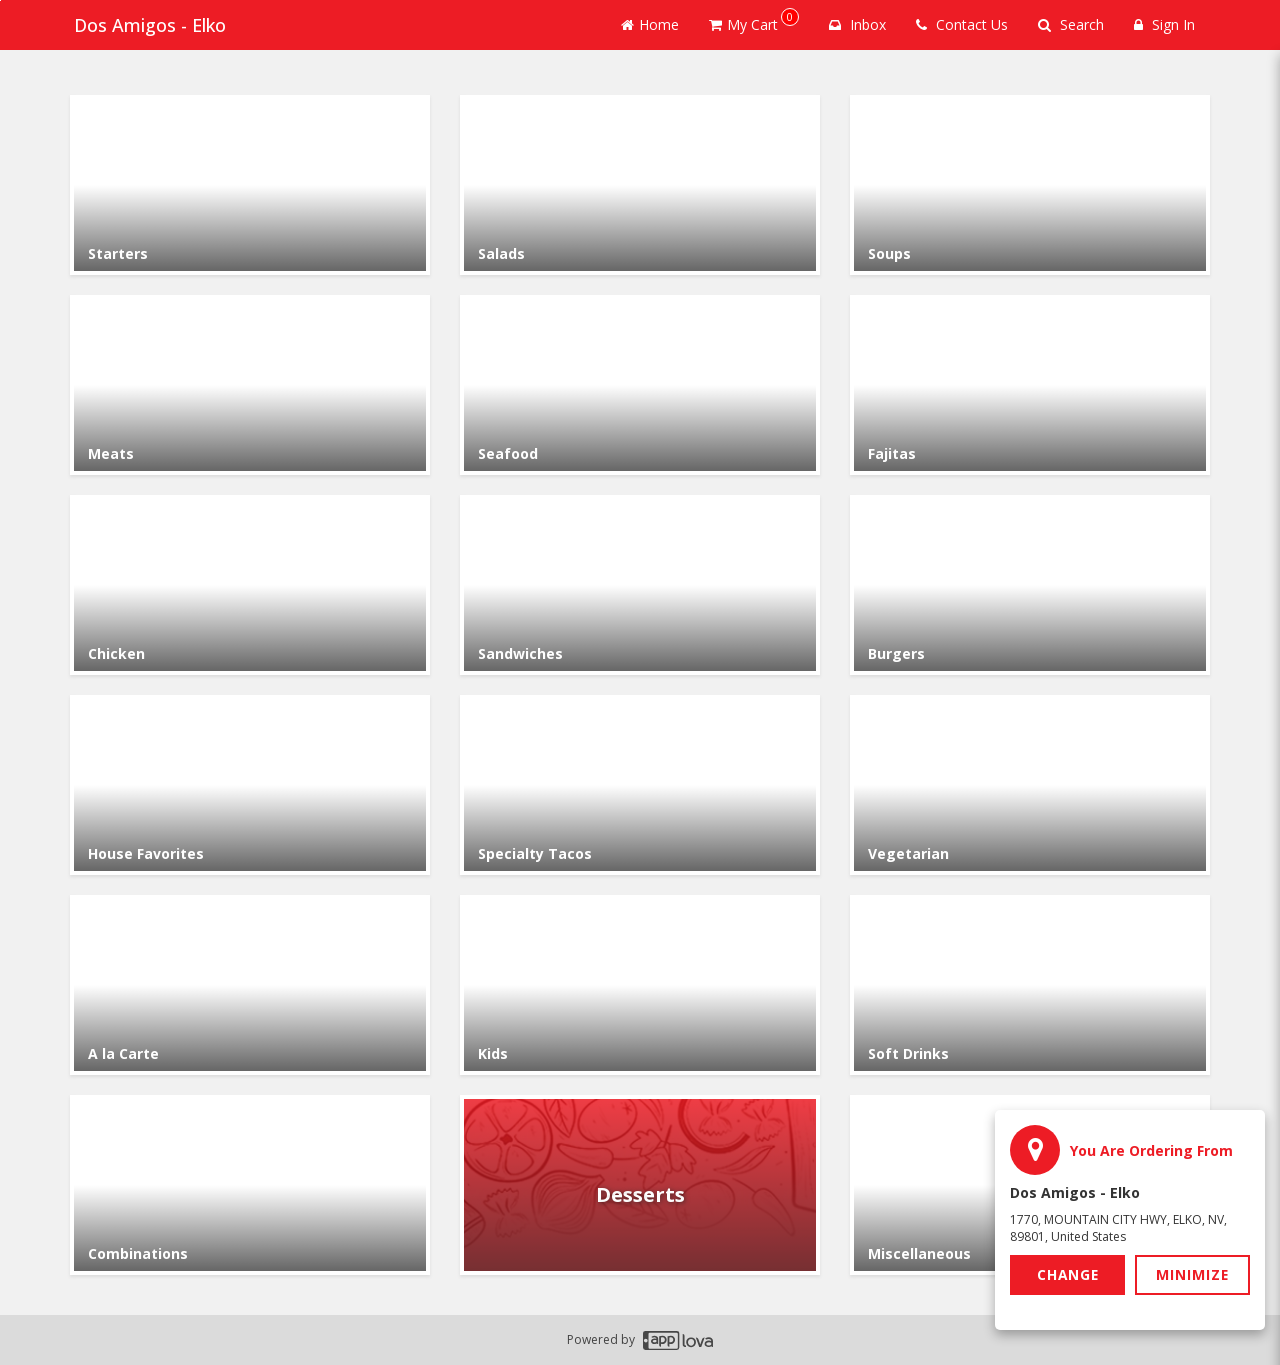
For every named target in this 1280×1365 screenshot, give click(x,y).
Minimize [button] (1193, 1274)
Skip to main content (0, 0)
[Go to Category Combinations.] (250, 1185)
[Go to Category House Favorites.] (250, 785)
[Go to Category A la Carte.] (250, 985)
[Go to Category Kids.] (640, 985)
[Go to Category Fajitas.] (1030, 385)
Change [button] (1068, 1274)
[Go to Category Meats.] (250, 385)
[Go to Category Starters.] (250, 185)
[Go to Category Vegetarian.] (1030, 785)
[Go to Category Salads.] (640, 185)
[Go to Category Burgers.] (1030, 585)
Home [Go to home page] (650, 24)
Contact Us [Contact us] (962, 24)
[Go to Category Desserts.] (640, 1185)
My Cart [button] (754, 21)
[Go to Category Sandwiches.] (640, 585)
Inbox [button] (857, 24)
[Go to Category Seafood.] (640, 385)
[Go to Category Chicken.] (250, 585)
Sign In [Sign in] (1164, 24)
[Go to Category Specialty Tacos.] (640, 785)
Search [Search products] (1071, 24)
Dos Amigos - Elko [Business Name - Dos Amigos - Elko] (146, 25)
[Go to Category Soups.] (1030, 185)
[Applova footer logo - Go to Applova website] (678, 1340)
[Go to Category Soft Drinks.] (1030, 985)
